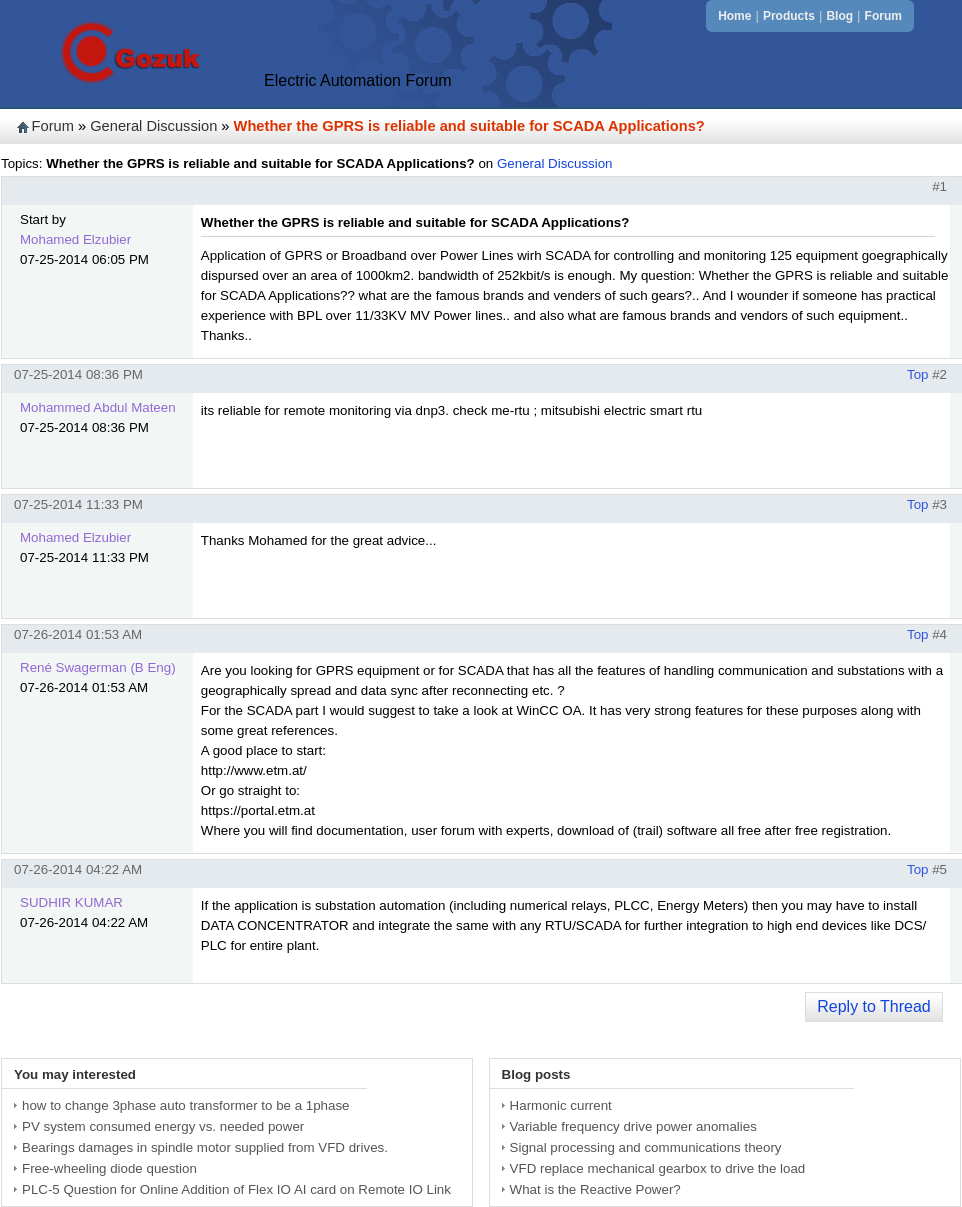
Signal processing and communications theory (646, 1147)
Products (789, 16)
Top (918, 374)
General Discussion (153, 126)
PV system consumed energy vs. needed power (163, 1126)
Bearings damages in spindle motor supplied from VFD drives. (205, 1147)
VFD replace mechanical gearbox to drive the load (658, 1168)
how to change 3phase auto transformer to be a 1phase (186, 1105)
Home (734, 16)
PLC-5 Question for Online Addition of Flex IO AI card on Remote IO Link (236, 1189)
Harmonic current (561, 1105)
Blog (839, 16)
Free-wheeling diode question (109, 1168)
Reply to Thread (874, 1006)
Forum (883, 16)
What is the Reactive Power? (595, 1189)
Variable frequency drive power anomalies (633, 1126)
